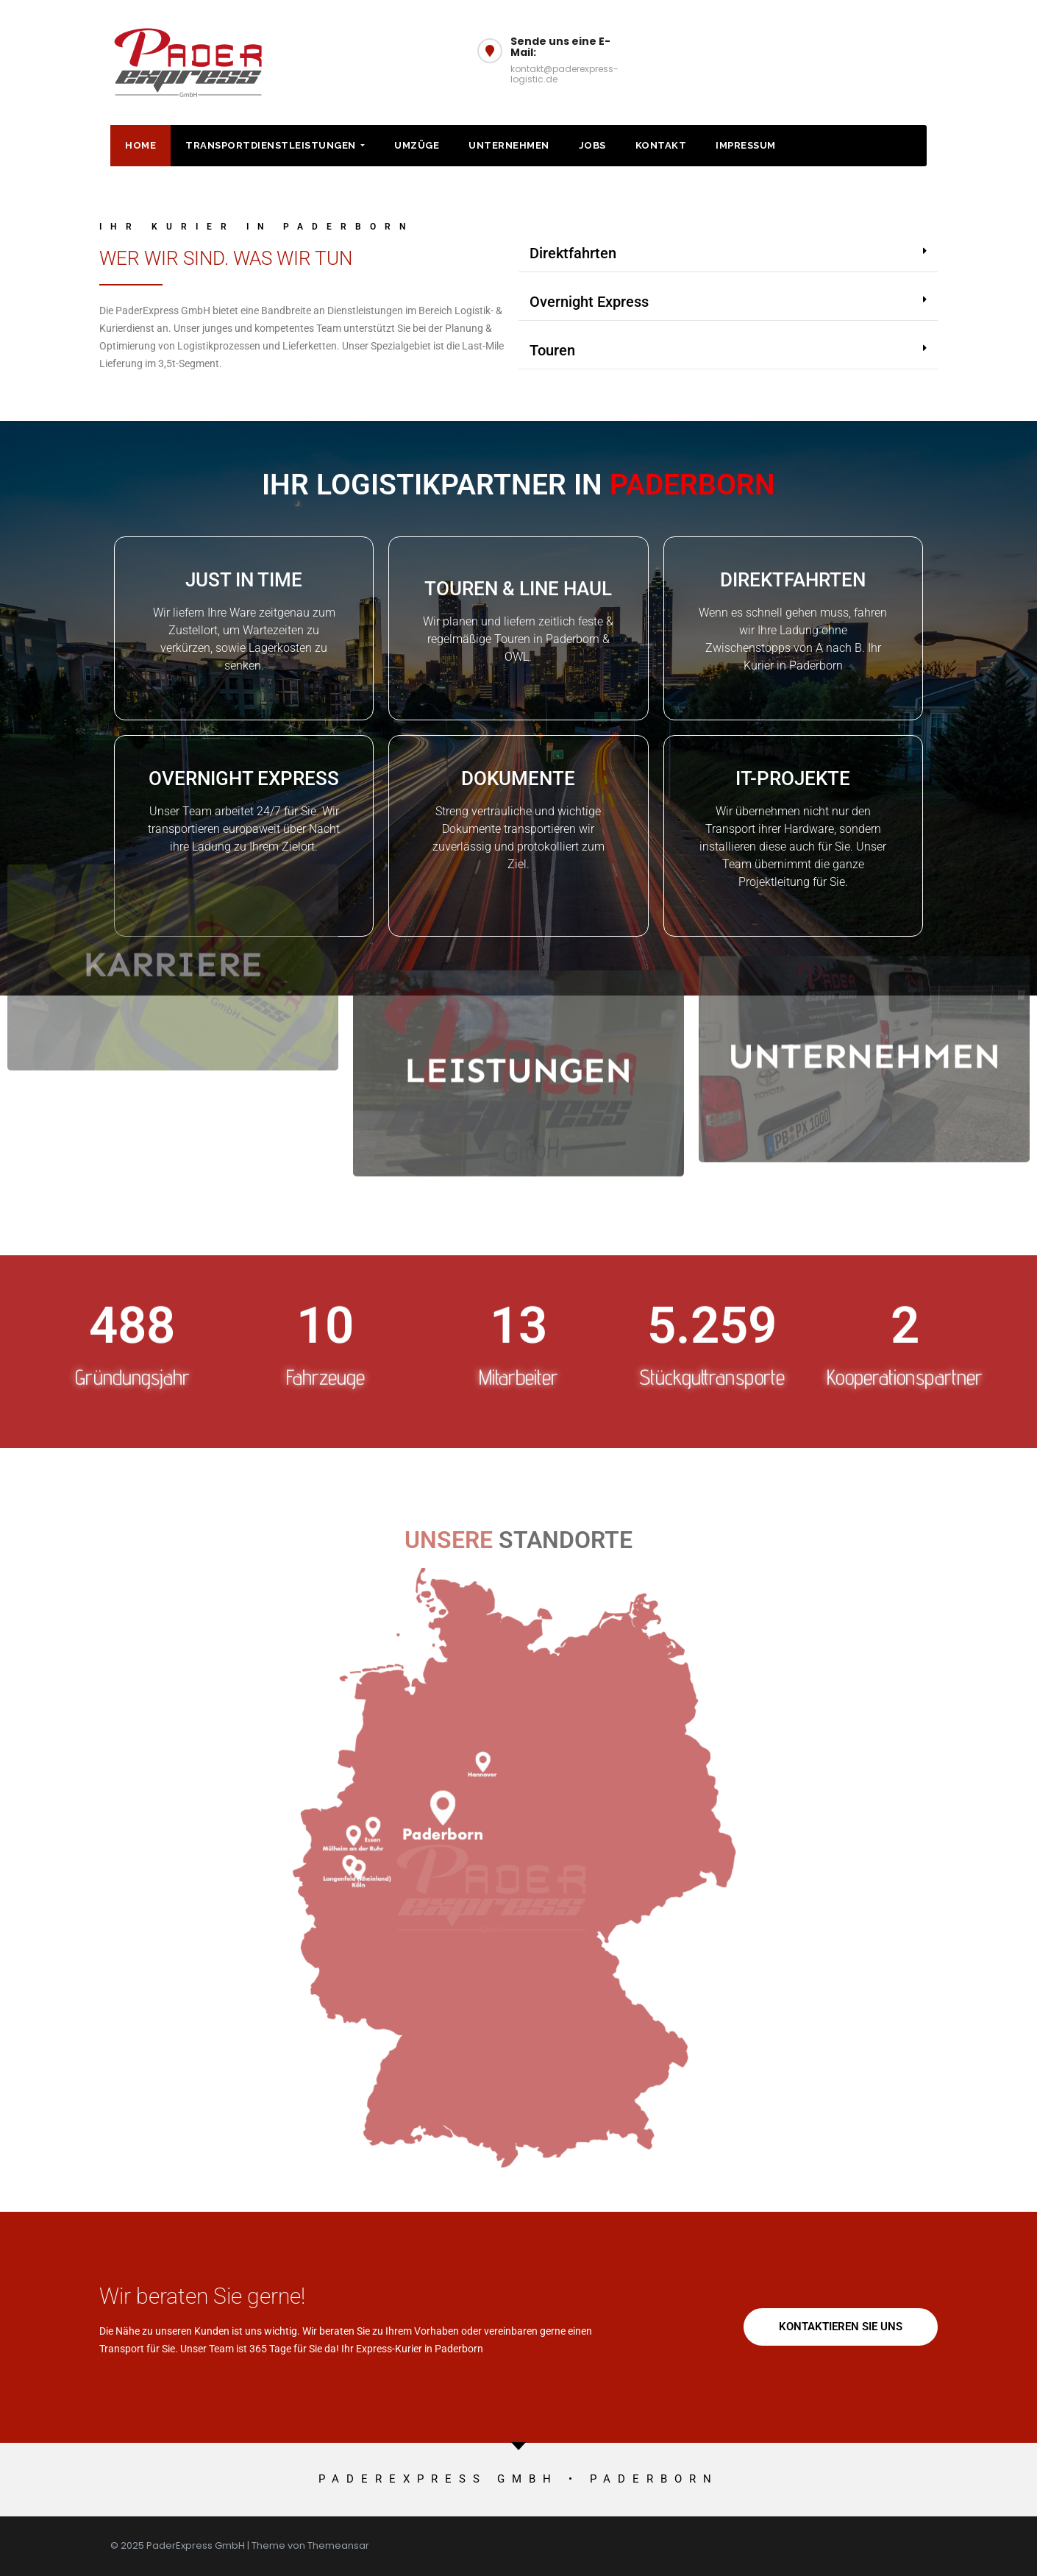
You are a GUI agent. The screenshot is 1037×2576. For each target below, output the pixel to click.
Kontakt (661, 145)
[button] (728, 253)
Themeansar (338, 2545)
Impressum (746, 145)
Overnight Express (589, 302)
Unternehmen (508, 145)
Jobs (592, 145)
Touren (552, 350)
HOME (140, 145)
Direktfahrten (573, 253)
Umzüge (416, 145)
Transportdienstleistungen (275, 145)
